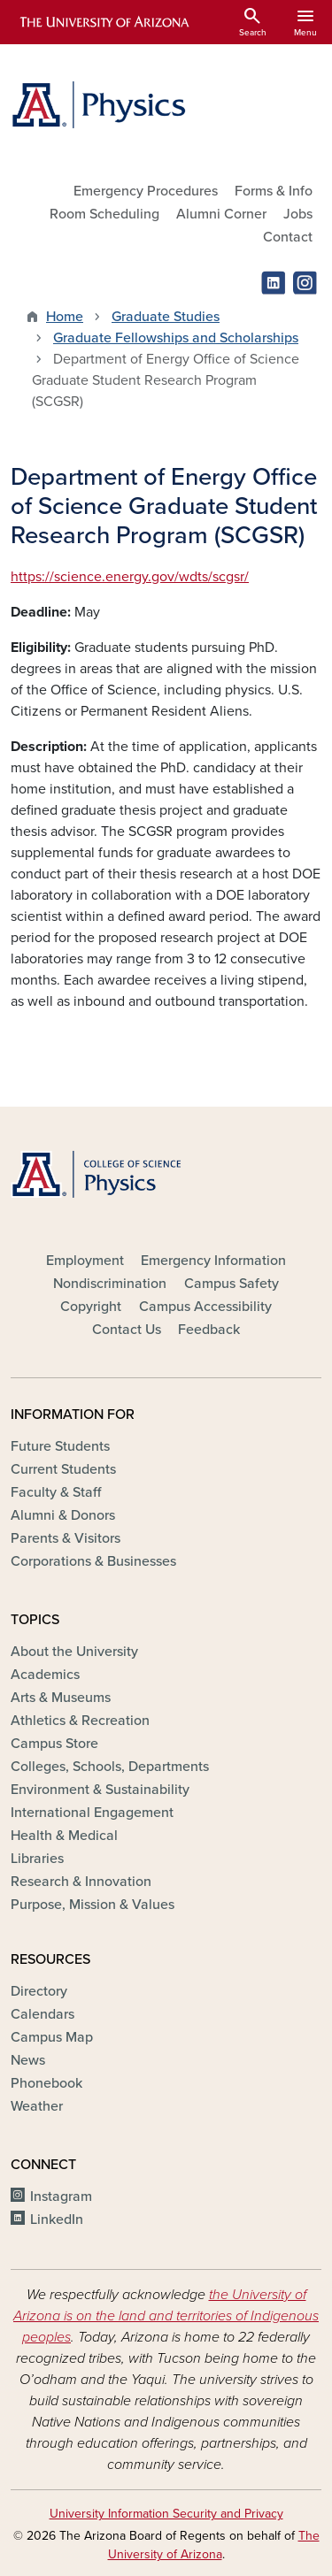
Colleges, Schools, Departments (110, 1766)
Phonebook (46, 2083)
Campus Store (54, 1743)
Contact (288, 237)
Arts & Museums (61, 1697)
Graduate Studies (166, 317)
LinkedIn (56, 2219)
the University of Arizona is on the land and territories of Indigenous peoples (166, 2316)
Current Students (63, 1469)
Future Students (60, 1446)
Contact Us (126, 1329)
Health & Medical (64, 1835)
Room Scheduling (104, 214)
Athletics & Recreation (80, 1720)
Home (64, 317)
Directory (39, 1991)
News (28, 2060)
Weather (37, 2106)
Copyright (90, 1306)
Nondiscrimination (109, 1283)
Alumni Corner (221, 214)
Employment (85, 1260)
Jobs (298, 214)
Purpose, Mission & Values (92, 1904)
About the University (74, 1651)
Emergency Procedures (145, 191)
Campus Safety (231, 1283)
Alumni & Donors (63, 1515)
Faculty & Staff (56, 1492)
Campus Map (52, 2037)
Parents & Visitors (65, 1538)
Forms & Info (274, 191)
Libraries (37, 1858)
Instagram (61, 2196)
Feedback (209, 1329)
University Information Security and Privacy (166, 2513)
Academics (45, 1674)
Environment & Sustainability (100, 1789)
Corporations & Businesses (93, 1561)
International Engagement (92, 1812)
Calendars (42, 2014)
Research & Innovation (81, 1881)
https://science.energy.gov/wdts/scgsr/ (130, 577)
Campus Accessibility (205, 1306)
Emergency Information (213, 1260)
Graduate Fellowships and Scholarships (175, 338)
